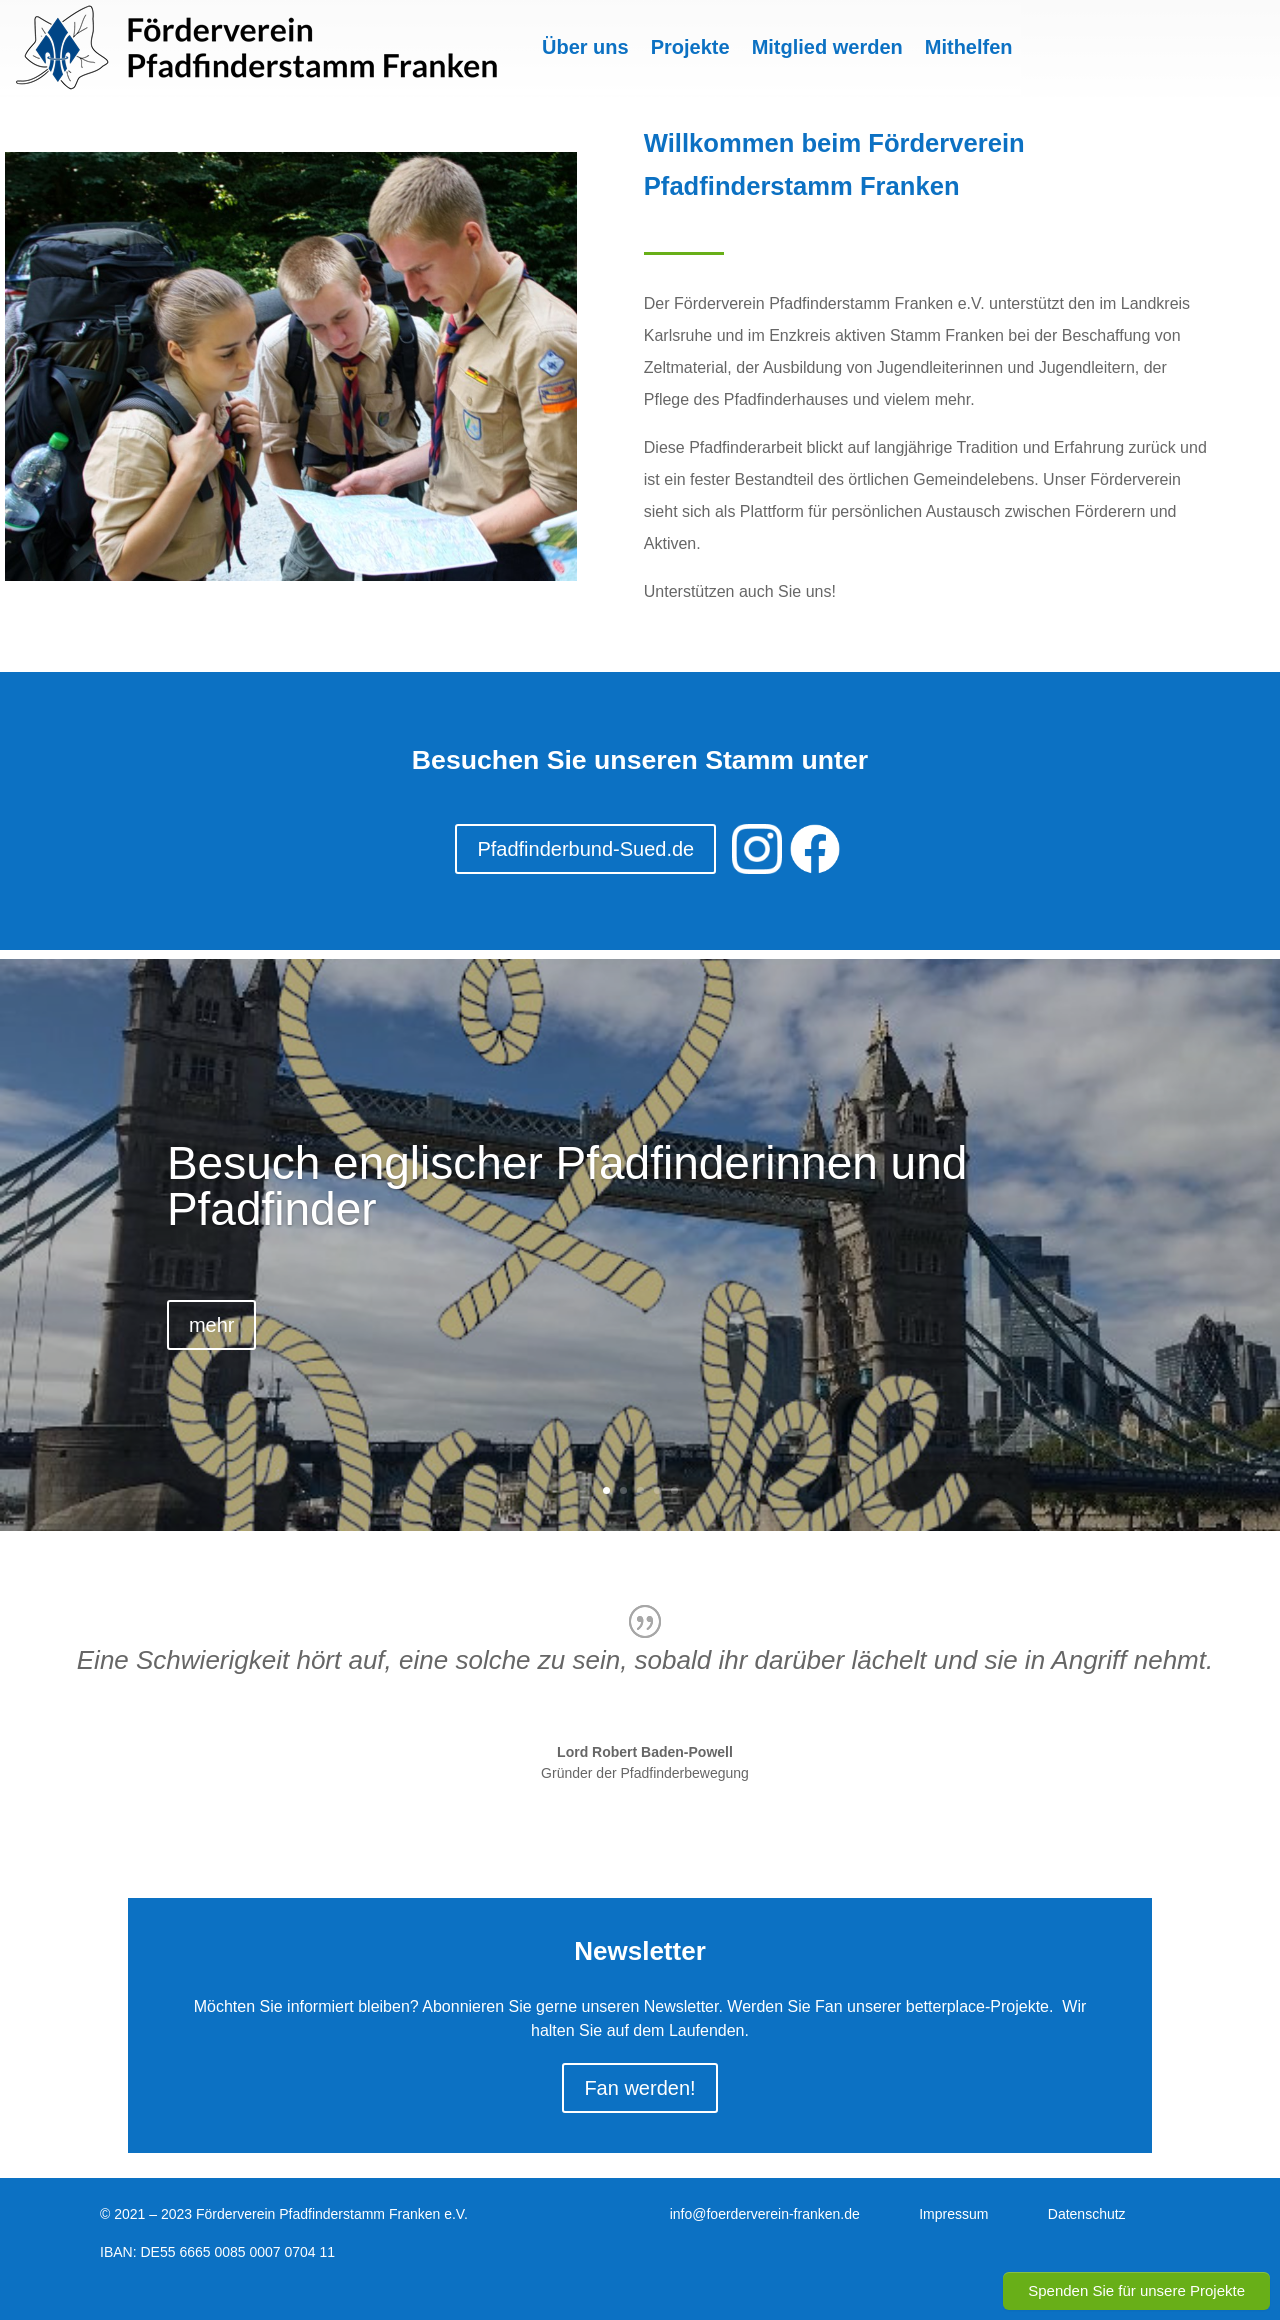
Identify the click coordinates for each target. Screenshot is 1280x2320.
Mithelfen (969, 47)
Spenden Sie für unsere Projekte (1136, 2290)
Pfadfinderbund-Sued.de (585, 849)
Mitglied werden (827, 47)
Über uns (585, 47)
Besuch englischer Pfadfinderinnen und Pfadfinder (567, 1186)
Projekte (690, 47)
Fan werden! (639, 2088)
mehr (212, 1325)
